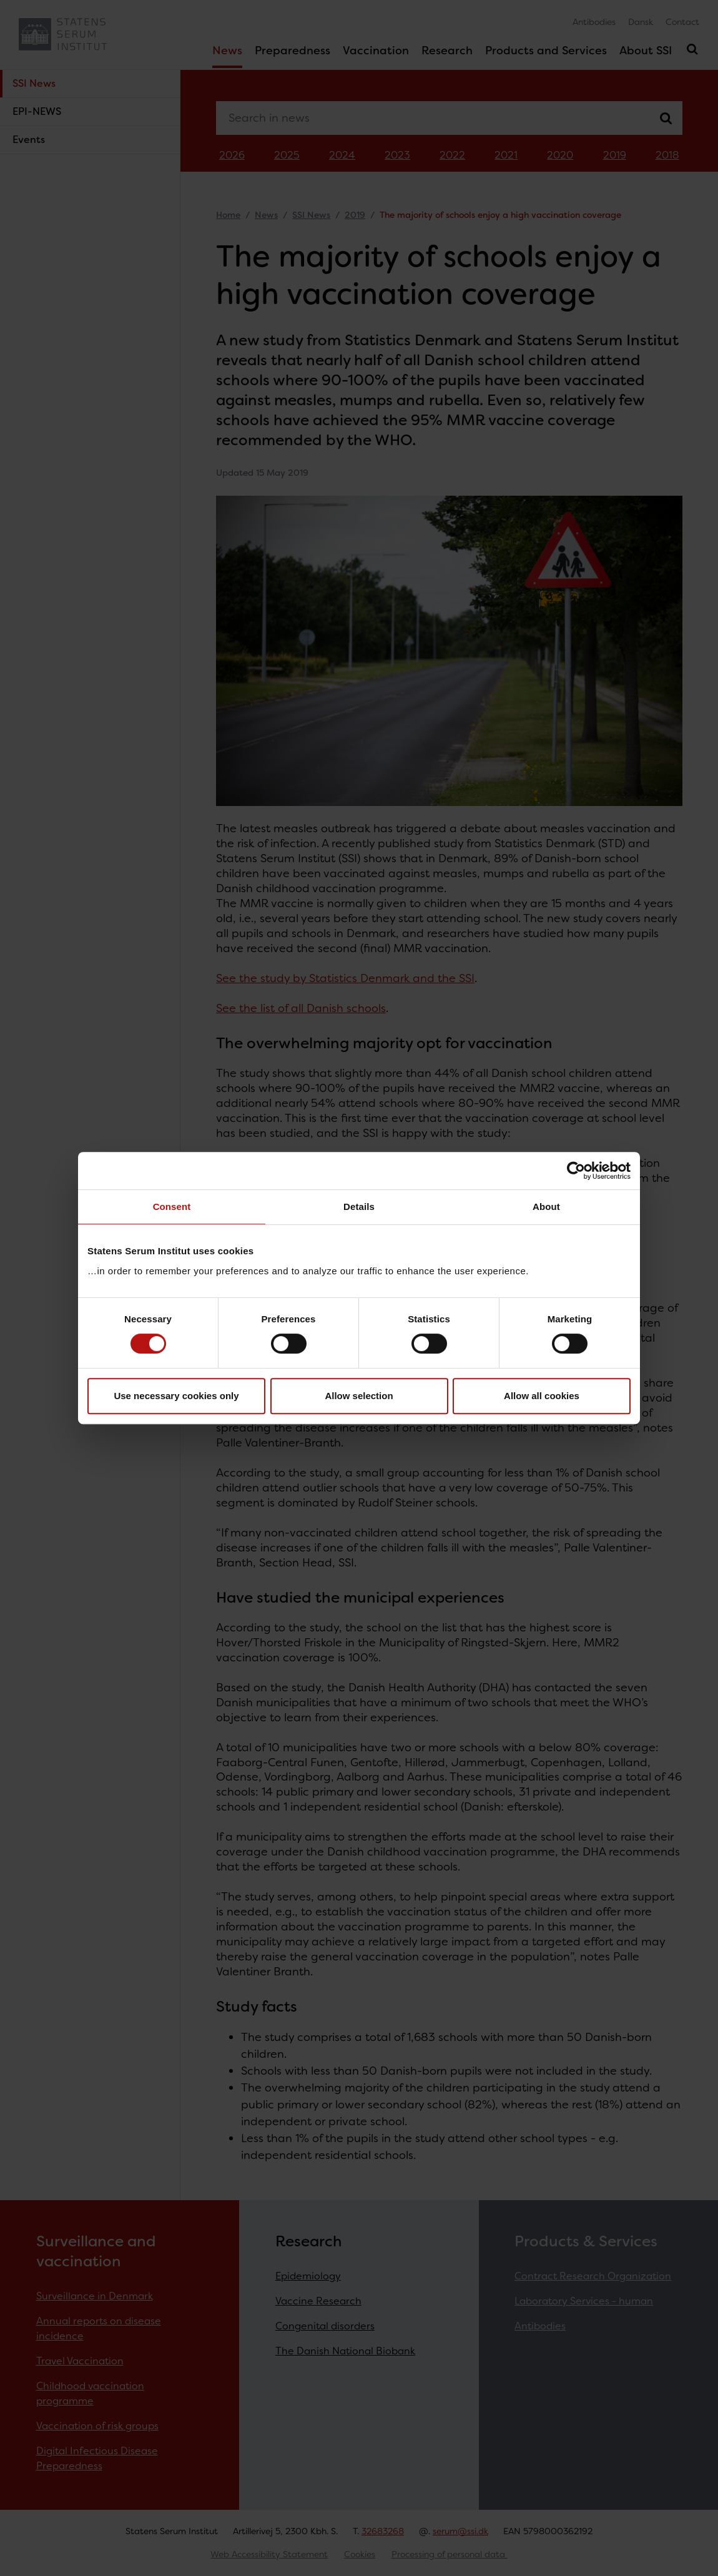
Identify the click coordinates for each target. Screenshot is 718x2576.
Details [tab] (359, 1206)
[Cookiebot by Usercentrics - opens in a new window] (576, 1170)
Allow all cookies (541, 1395)
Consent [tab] (172, 1206)
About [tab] (546, 1206)
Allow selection (359, 1395)
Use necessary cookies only (176, 1395)
